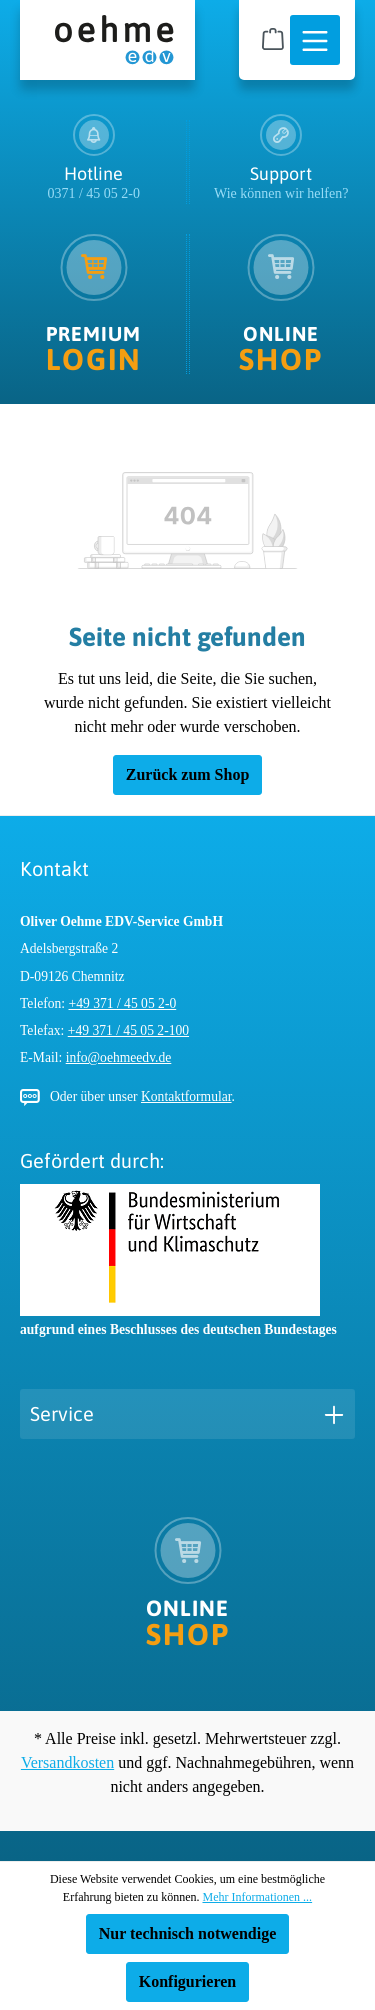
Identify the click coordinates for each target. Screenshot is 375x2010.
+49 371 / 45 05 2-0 (123, 1003)
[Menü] (315, 41)
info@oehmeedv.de (119, 1057)
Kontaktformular (186, 1096)
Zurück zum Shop (188, 774)
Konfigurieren (187, 1981)
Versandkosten (67, 1762)
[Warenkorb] (273, 39)
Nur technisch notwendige (188, 1933)
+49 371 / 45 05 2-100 (128, 1030)
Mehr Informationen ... (257, 1897)
